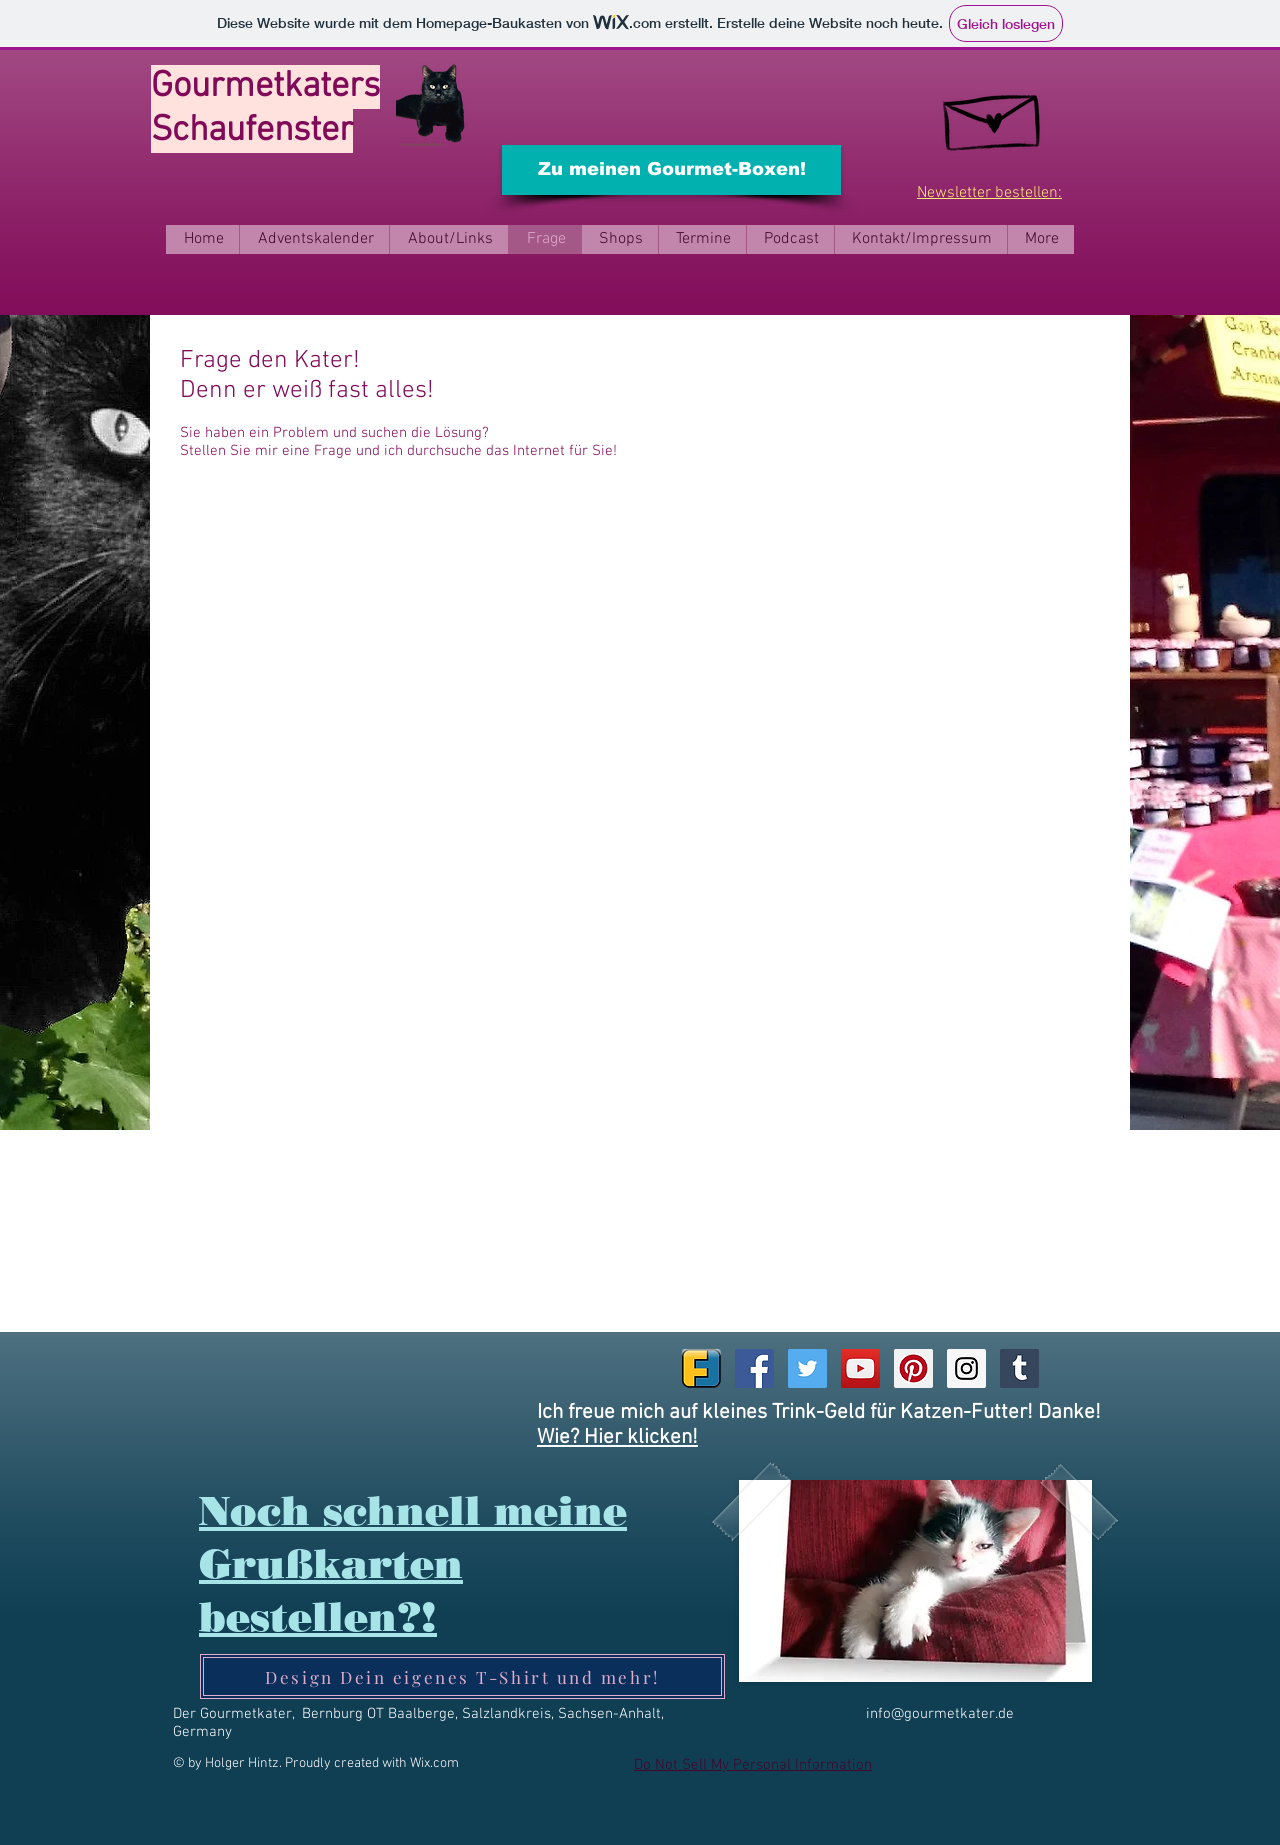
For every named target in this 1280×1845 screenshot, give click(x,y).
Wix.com (434, 1763)
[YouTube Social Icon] (860, 1368)
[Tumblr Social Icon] (1019, 1368)
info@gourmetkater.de (940, 1714)
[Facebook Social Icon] (754, 1368)
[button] (448, 239)
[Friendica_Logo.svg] (701, 1368)
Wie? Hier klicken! (617, 1437)
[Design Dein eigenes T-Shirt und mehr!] (462, 1676)
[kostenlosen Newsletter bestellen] (994, 114)
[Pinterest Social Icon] (913, 1368)
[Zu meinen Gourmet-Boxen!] (671, 170)
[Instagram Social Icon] (966, 1368)
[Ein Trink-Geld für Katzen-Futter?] (433, 107)
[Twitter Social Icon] (807, 1368)
